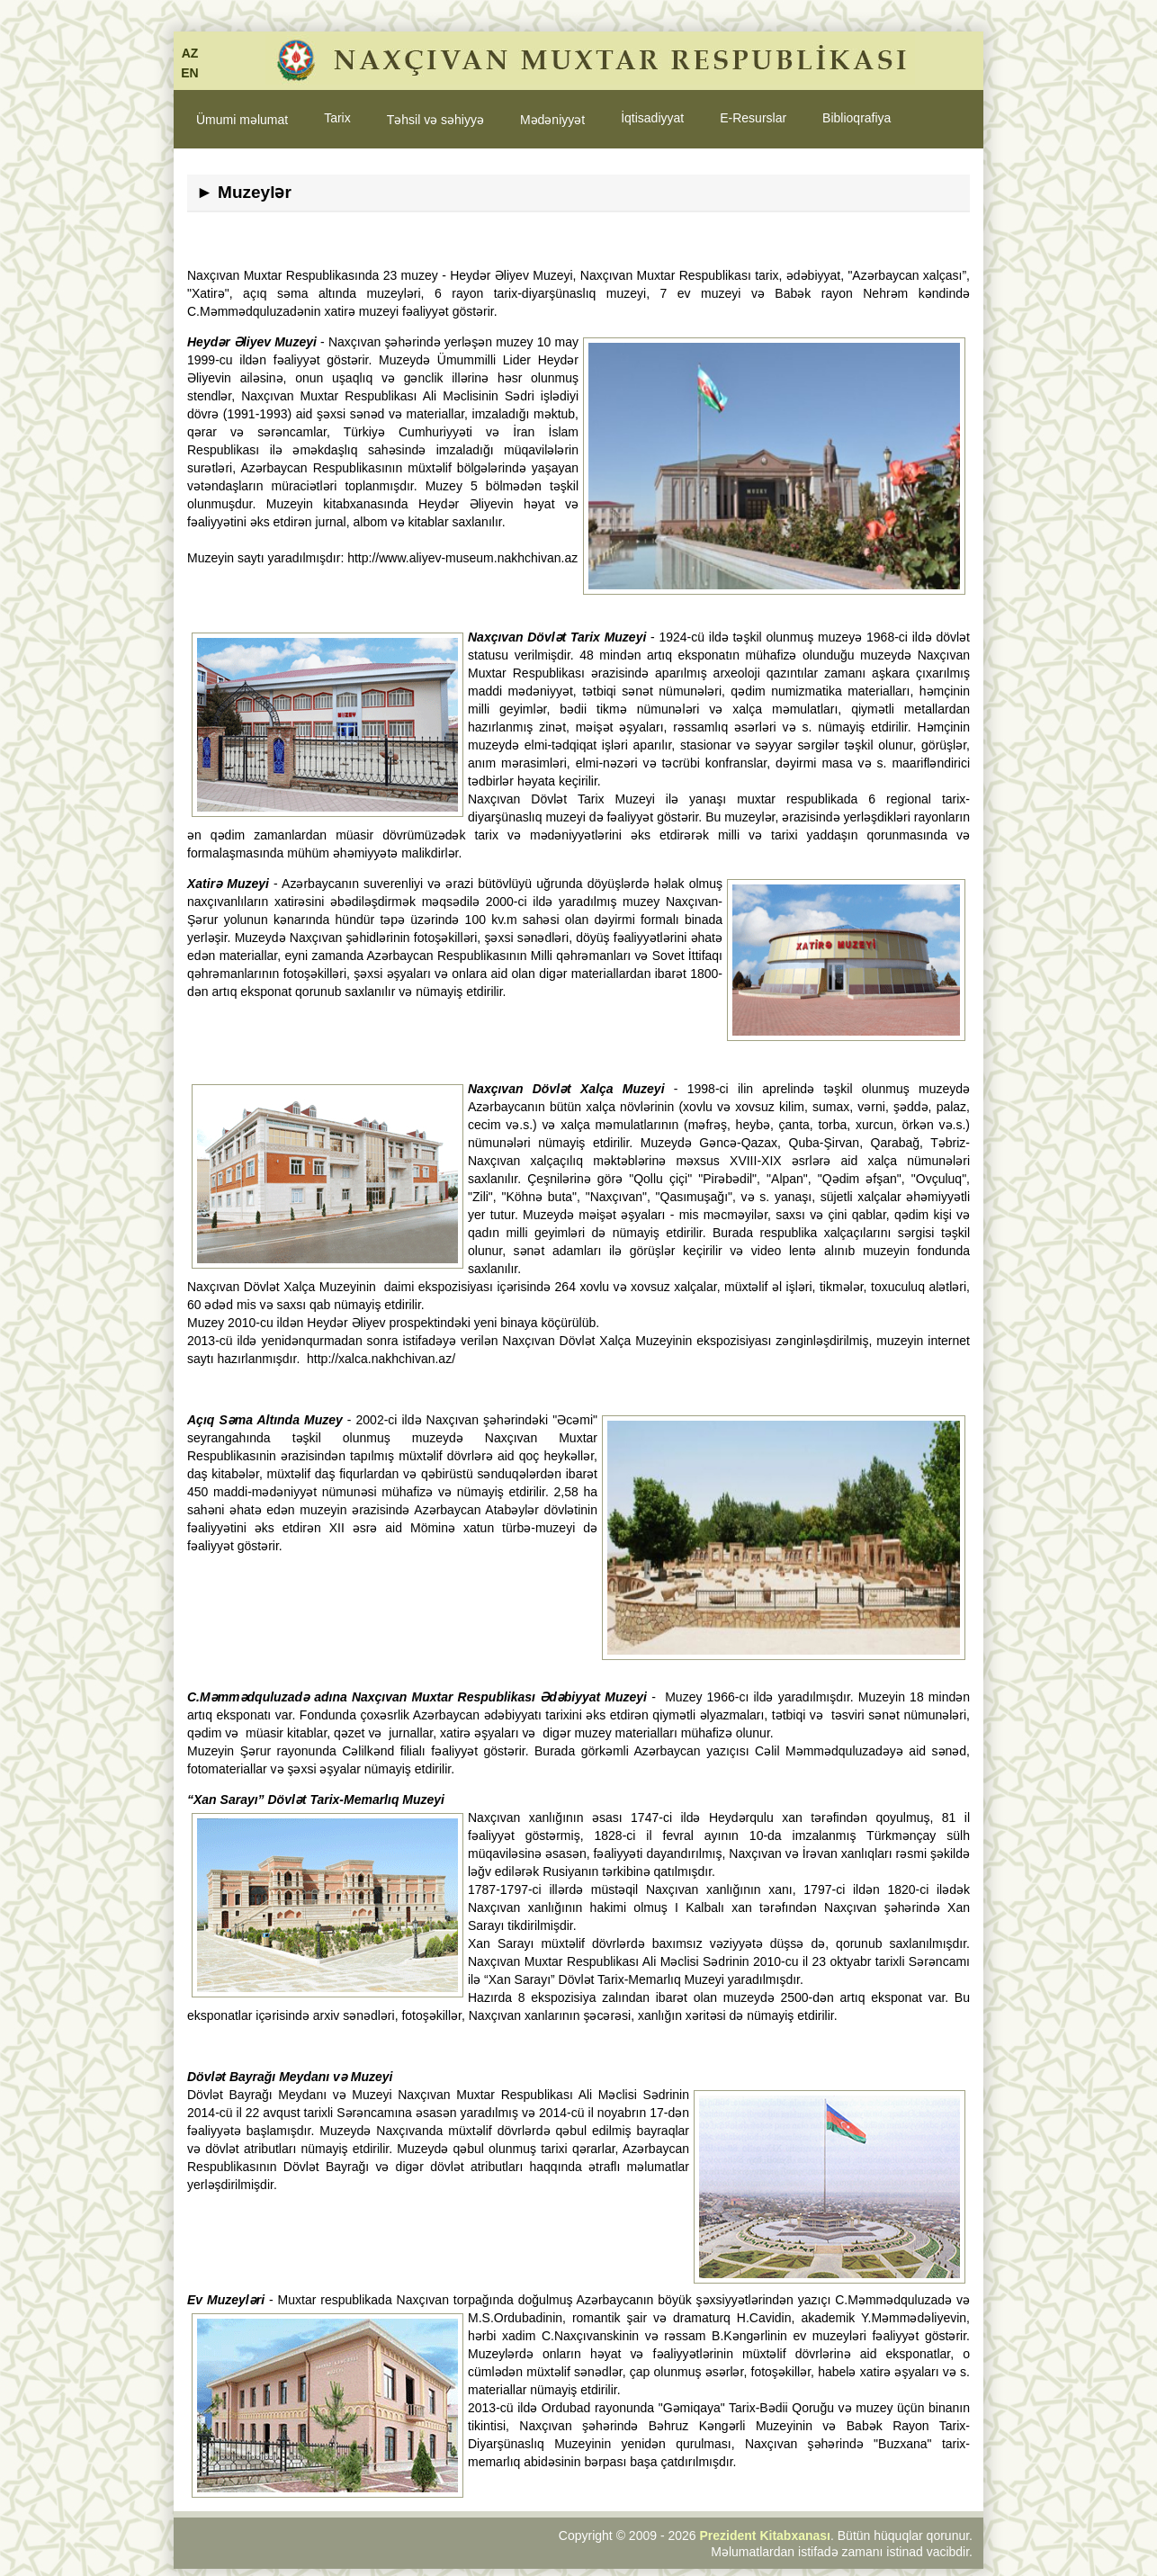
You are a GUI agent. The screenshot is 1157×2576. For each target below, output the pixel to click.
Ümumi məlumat (242, 119)
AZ (190, 53)
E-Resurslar (753, 118)
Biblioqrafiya (856, 118)
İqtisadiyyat (652, 118)
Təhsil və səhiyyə (435, 119)
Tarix (337, 118)
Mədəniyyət (552, 119)
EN (189, 73)
